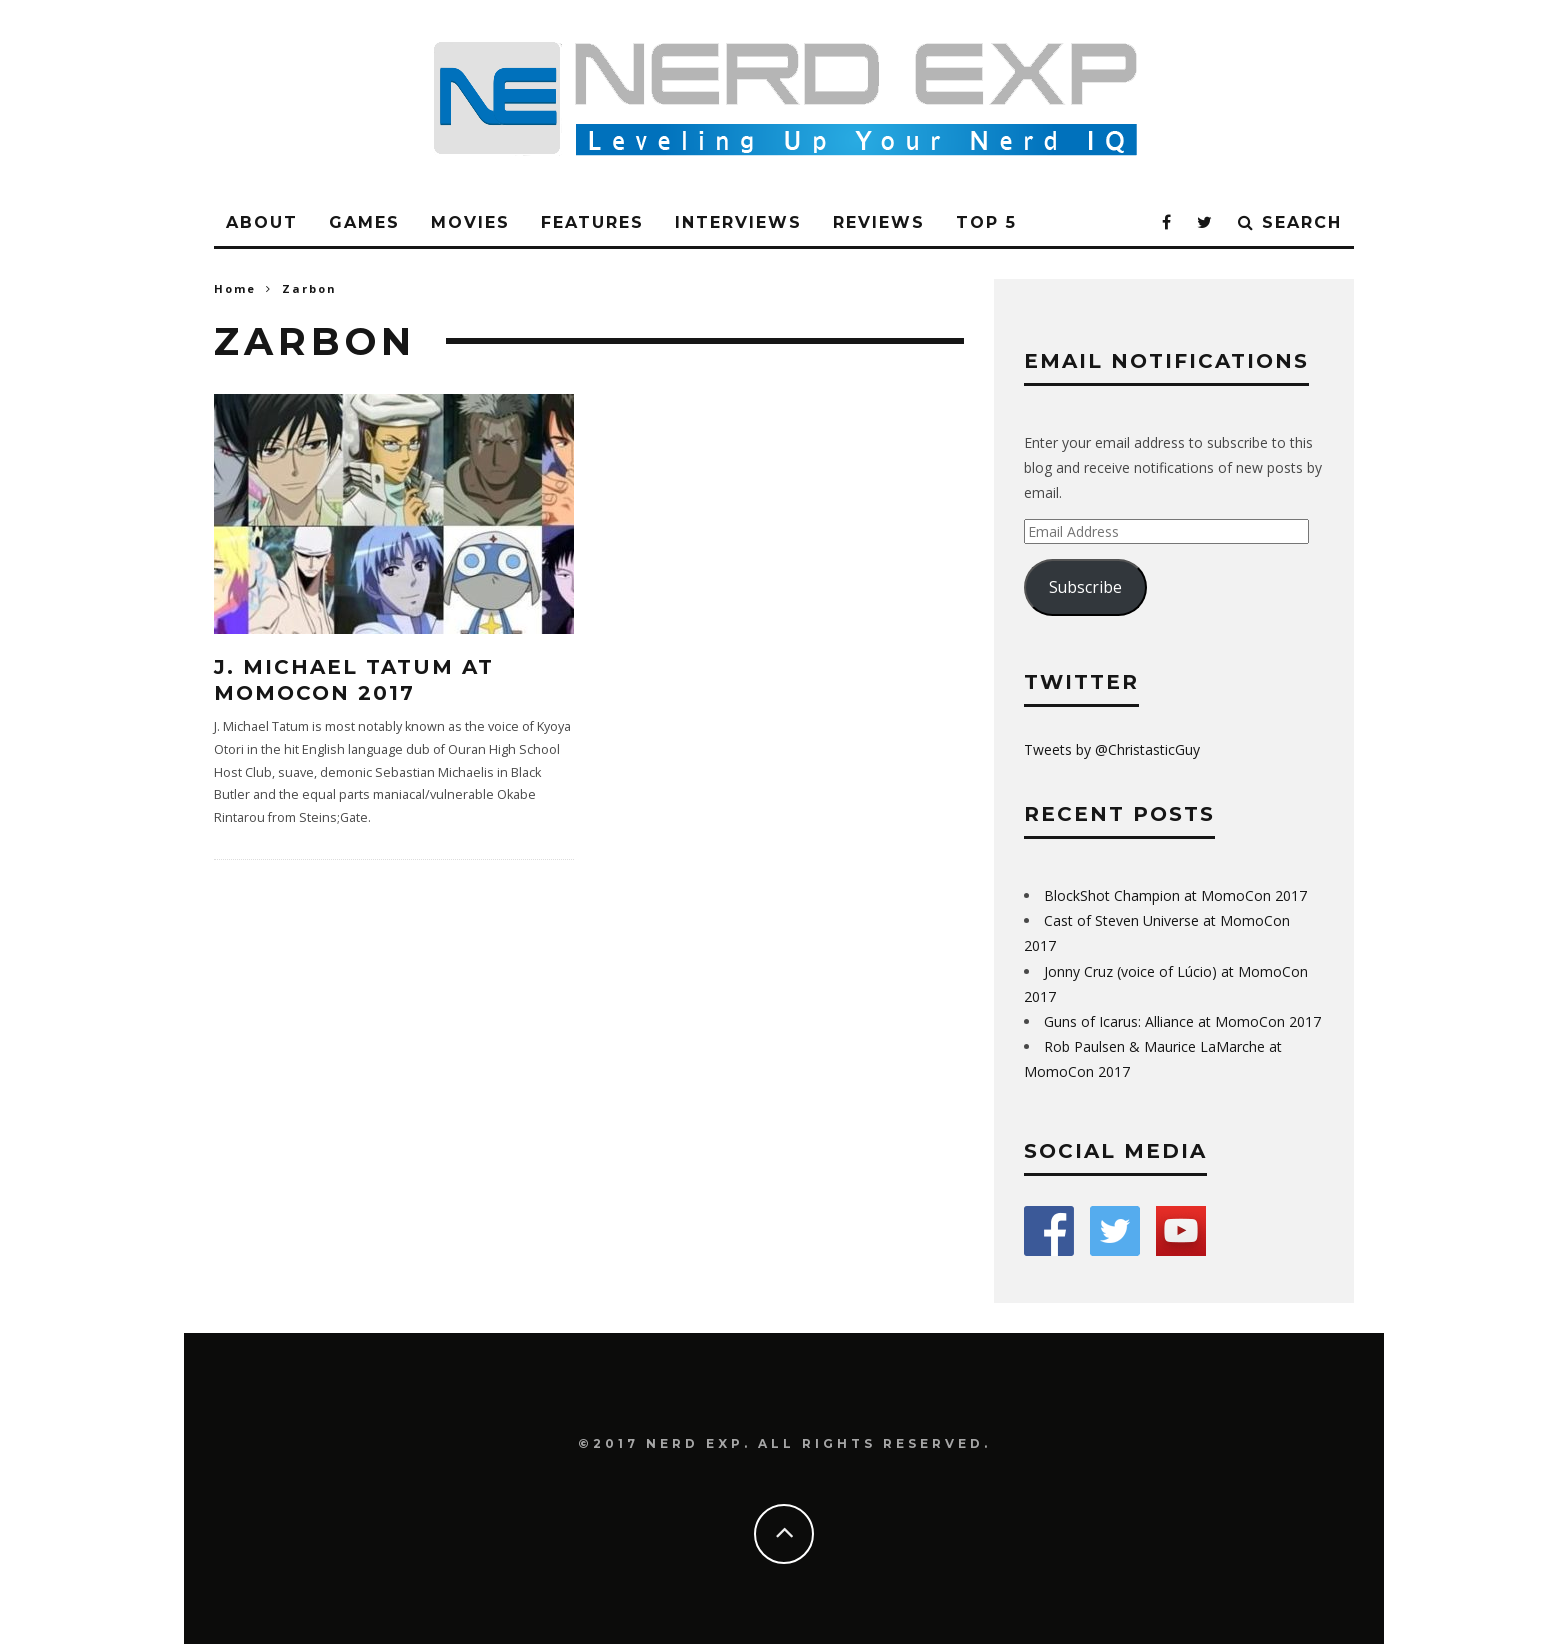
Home (235, 288)
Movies (470, 222)
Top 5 (986, 222)
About (262, 222)
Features (592, 222)
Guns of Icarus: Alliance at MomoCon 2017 (1182, 1021)
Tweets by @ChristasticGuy (1112, 749)
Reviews (879, 222)
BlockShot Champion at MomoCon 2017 (1175, 895)
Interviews (738, 222)
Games (364, 222)
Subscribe (1085, 587)
